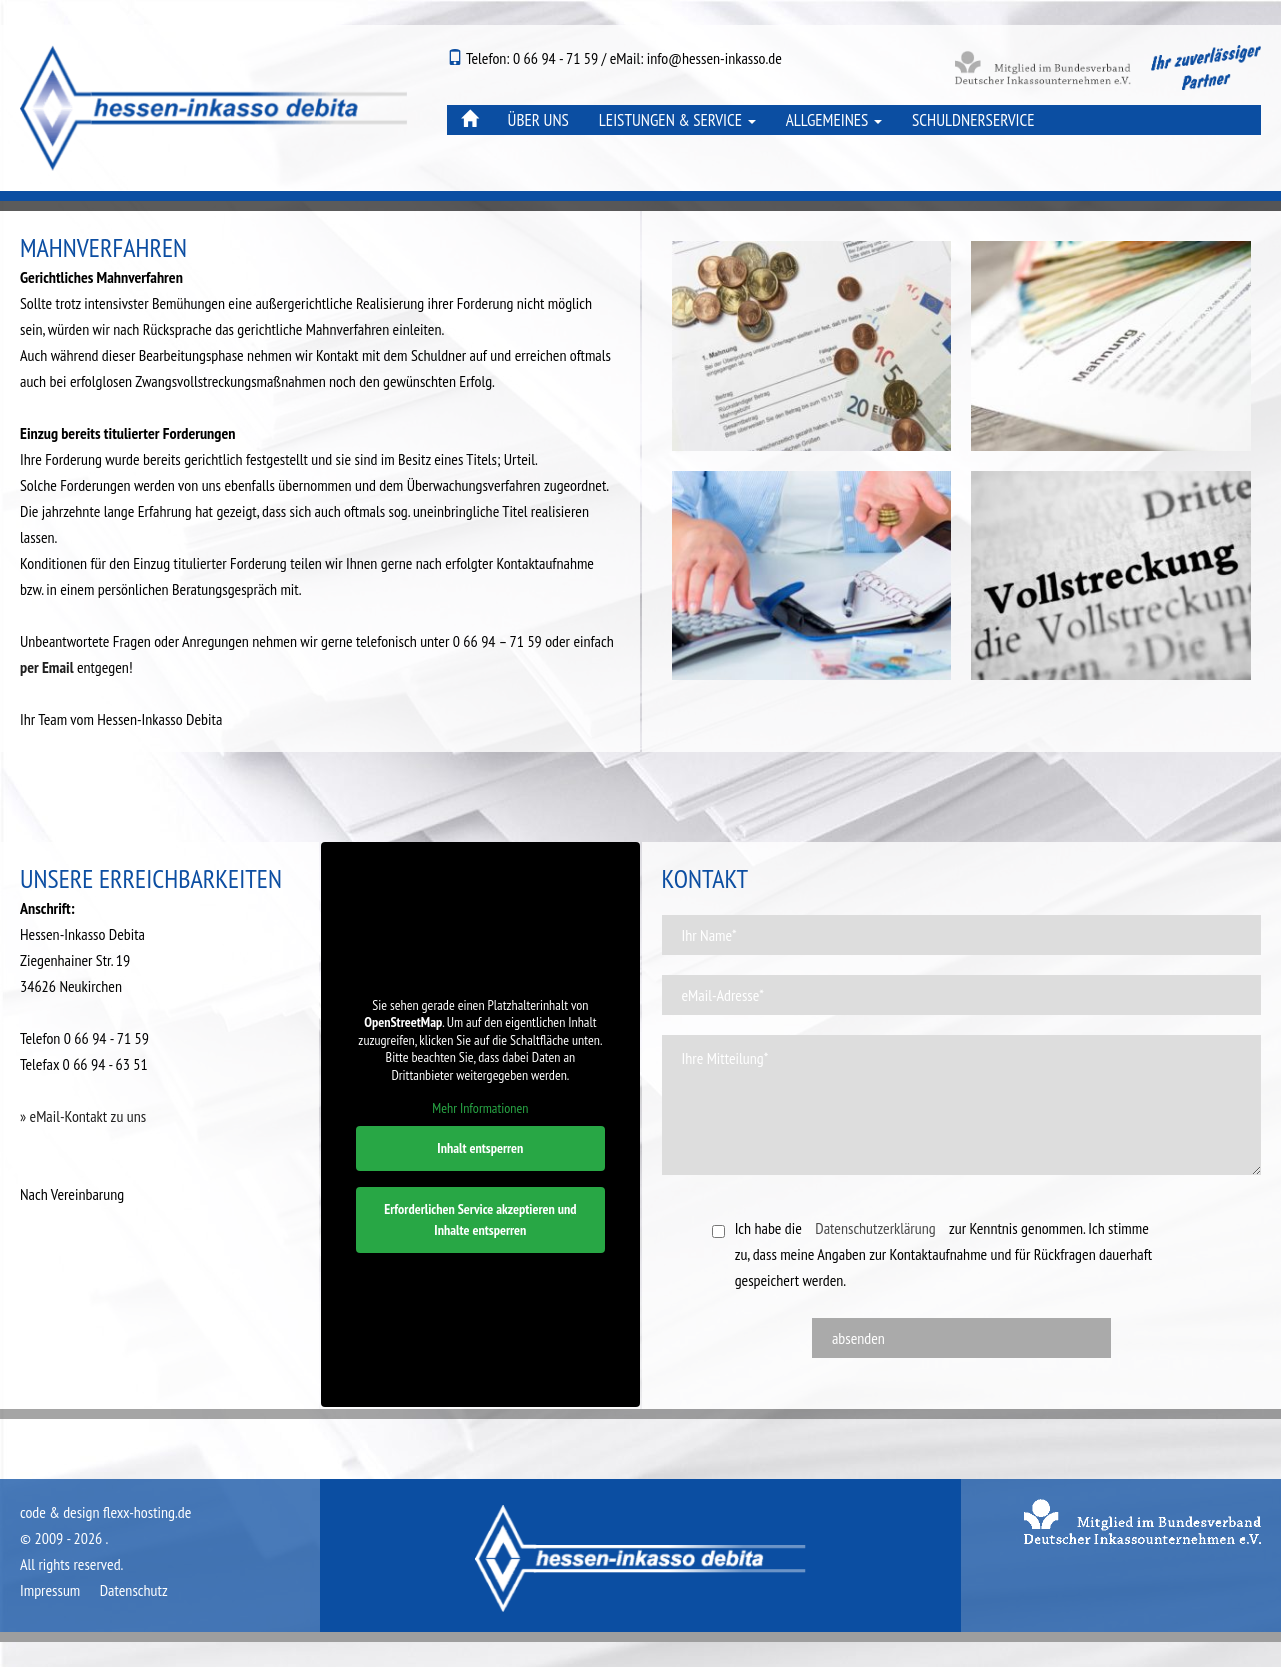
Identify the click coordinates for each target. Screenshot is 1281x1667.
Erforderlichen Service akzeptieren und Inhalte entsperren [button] (480, 1218)
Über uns (538, 120)
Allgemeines (834, 120)
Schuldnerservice (973, 120)
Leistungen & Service (677, 120)
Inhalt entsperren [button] (480, 1147)
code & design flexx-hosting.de (105, 1512)
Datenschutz (134, 1590)
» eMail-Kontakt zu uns (83, 1116)
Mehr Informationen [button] (480, 1108)
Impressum (50, 1590)
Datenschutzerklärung (875, 1228)
